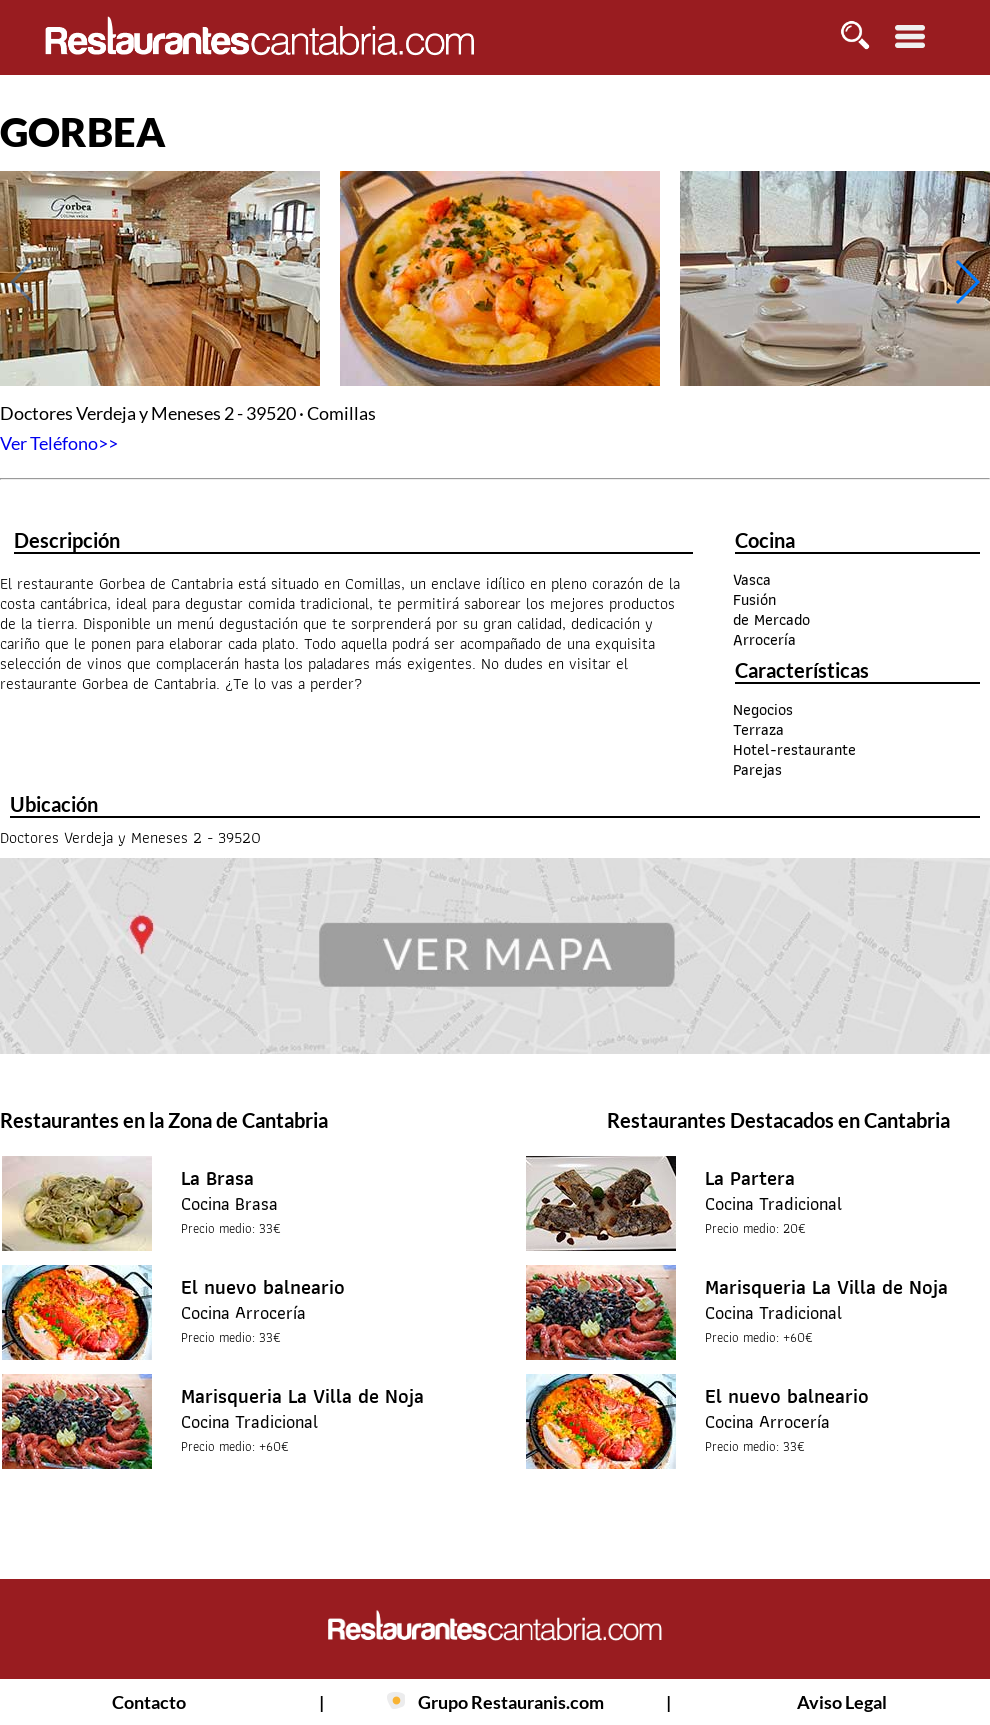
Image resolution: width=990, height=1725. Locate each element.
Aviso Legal (842, 1702)
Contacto (149, 1702)
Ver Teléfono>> (59, 443)
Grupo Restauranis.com (511, 1702)
